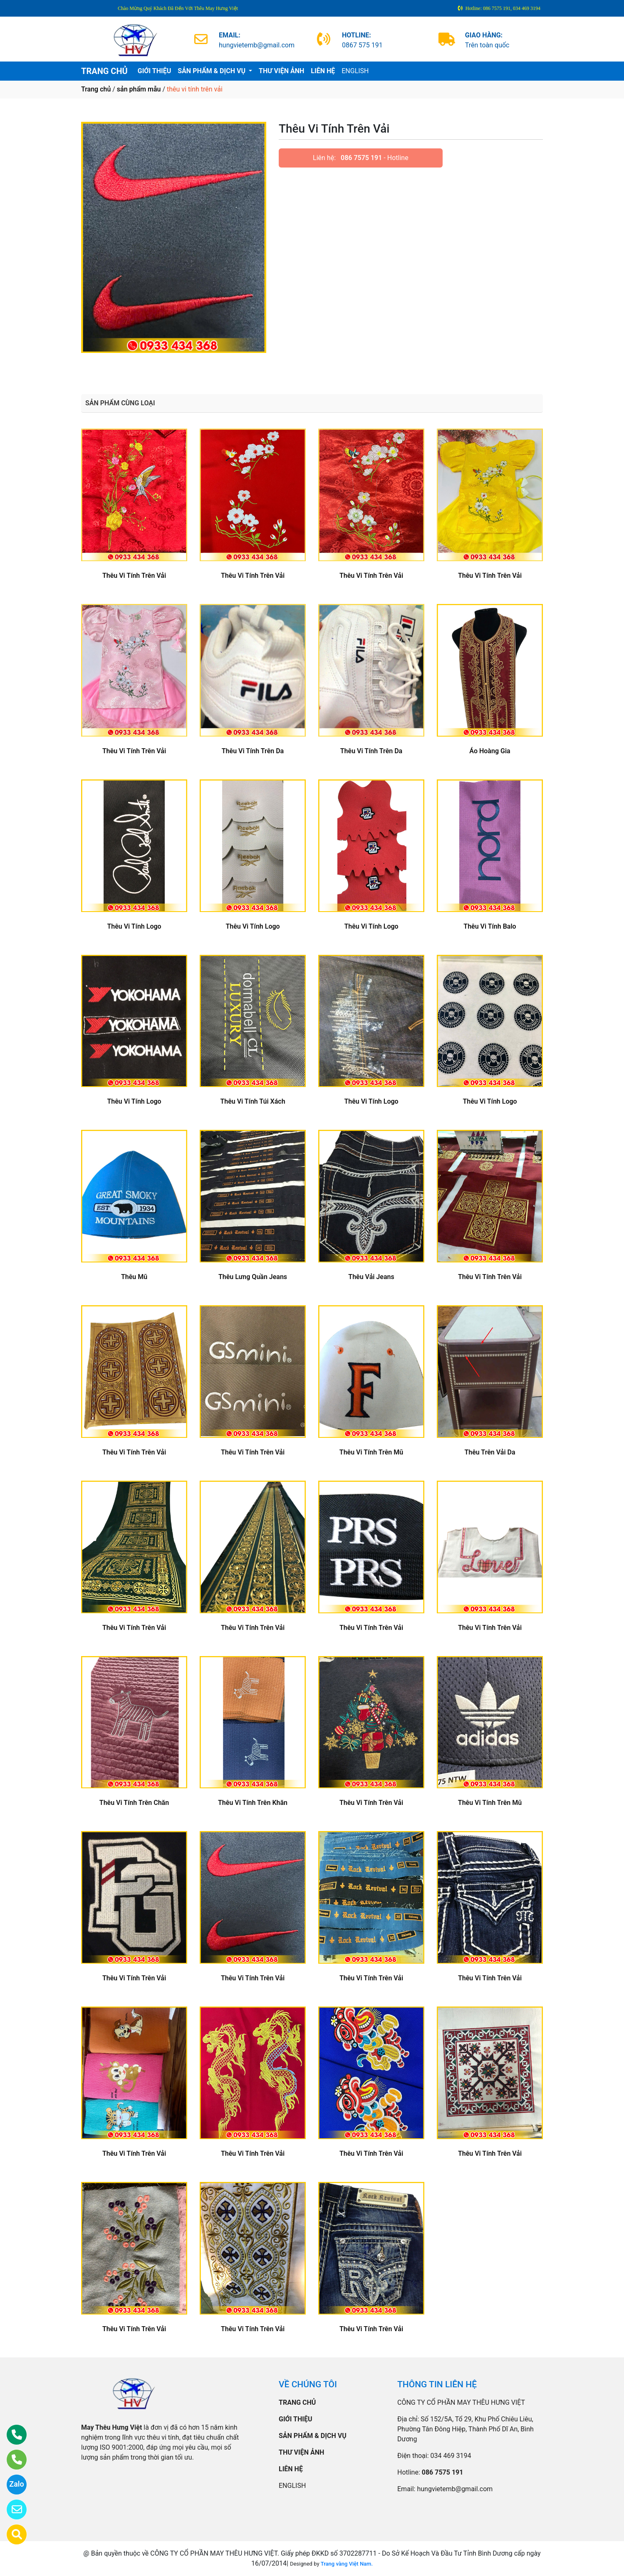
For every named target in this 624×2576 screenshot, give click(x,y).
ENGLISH (355, 71)
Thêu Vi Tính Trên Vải (134, 575)
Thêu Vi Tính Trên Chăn (134, 1803)
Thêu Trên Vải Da (489, 1452)
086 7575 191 (361, 158)
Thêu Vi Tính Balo (489, 926)
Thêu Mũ (134, 1277)
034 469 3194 (451, 2456)
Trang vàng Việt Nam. (347, 2564)
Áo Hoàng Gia (489, 751)
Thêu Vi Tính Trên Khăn (252, 1803)
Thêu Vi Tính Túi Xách (252, 1101)
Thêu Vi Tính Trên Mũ (371, 1452)
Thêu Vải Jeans (371, 1277)
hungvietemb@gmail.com (455, 2489)
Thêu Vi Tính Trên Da (253, 751)
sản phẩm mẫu (139, 89)
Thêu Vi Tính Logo (134, 926)
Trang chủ (96, 89)
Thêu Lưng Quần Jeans (252, 1277)
